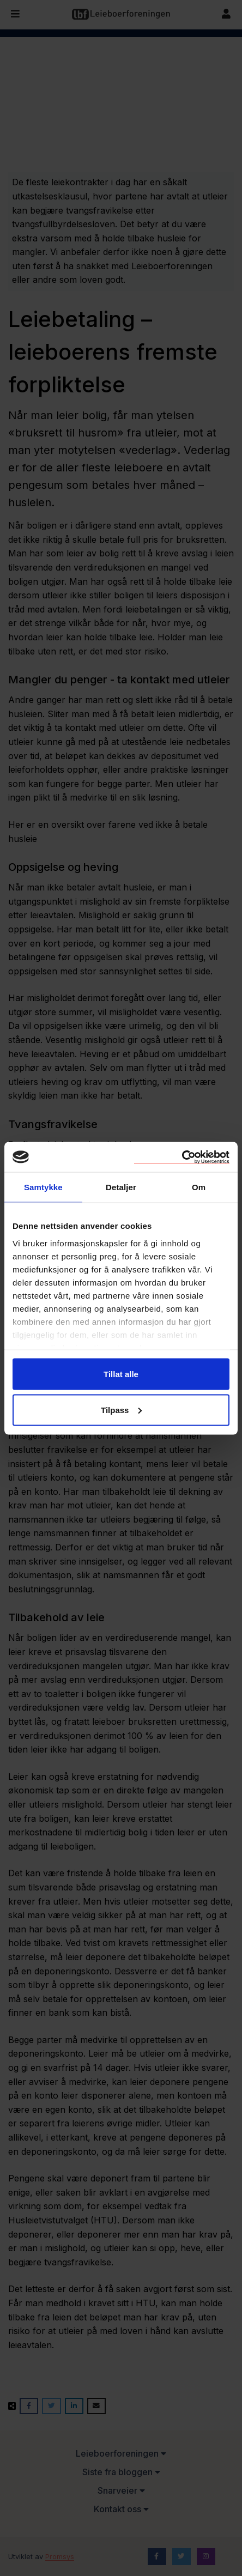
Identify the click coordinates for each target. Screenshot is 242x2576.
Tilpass (121, 1409)
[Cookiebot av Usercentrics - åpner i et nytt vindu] (181, 1157)
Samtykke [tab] (43, 1187)
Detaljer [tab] (121, 1187)
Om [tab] (198, 1187)
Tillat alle (121, 1374)
